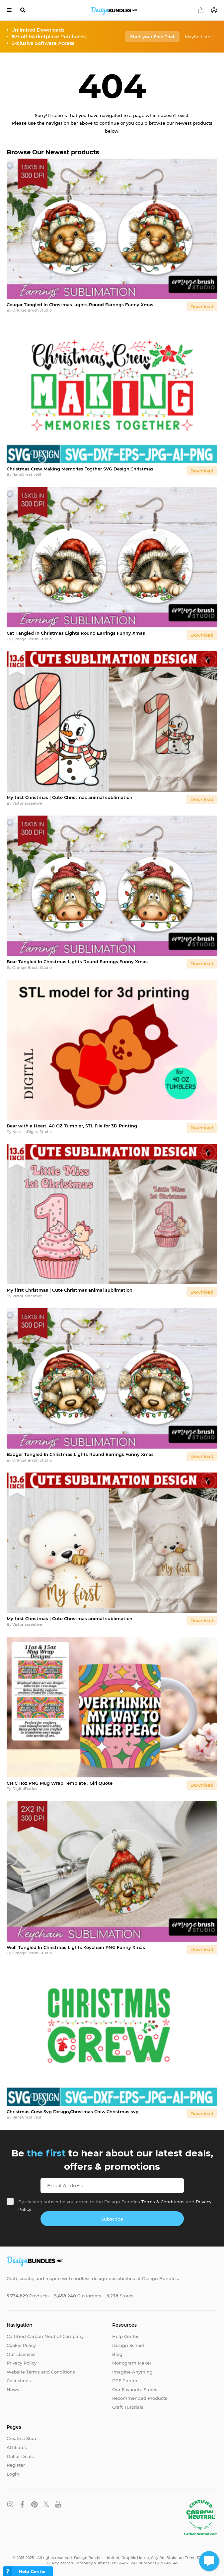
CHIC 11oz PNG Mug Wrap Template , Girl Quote (59, 1783)
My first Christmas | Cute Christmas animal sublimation (69, 797)
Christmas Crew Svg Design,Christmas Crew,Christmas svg (73, 2111)
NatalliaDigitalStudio (32, 1131)
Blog (117, 2354)
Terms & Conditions (163, 2201)
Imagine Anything (132, 2372)
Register (16, 2465)
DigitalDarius (24, 1788)
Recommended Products (139, 2398)
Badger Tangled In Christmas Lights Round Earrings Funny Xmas (80, 1454)
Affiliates (17, 2447)
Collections (19, 2380)
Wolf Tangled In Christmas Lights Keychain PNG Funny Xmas (76, 1947)
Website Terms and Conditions (41, 2372)
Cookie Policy (21, 2345)
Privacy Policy (22, 2363)
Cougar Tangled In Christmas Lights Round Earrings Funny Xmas (80, 304)
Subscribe (112, 2219)
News (13, 2389)
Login (13, 2474)
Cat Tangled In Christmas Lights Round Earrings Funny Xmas (76, 633)
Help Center (125, 2336)
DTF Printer (124, 2380)
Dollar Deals (20, 2456)
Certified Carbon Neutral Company (45, 2336)
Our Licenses (21, 2354)
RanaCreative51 (26, 474)
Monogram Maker (131, 2363)
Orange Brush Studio (32, 310)
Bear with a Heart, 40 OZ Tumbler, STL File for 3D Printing (72, 1125)
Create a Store (22, 2438)
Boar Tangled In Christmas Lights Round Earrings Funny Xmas (77, 961)
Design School (128, 2345)
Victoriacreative (27, 803)
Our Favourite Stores (134, 2389)
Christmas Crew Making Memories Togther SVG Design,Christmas (80, 468)
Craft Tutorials (127, 2407)
